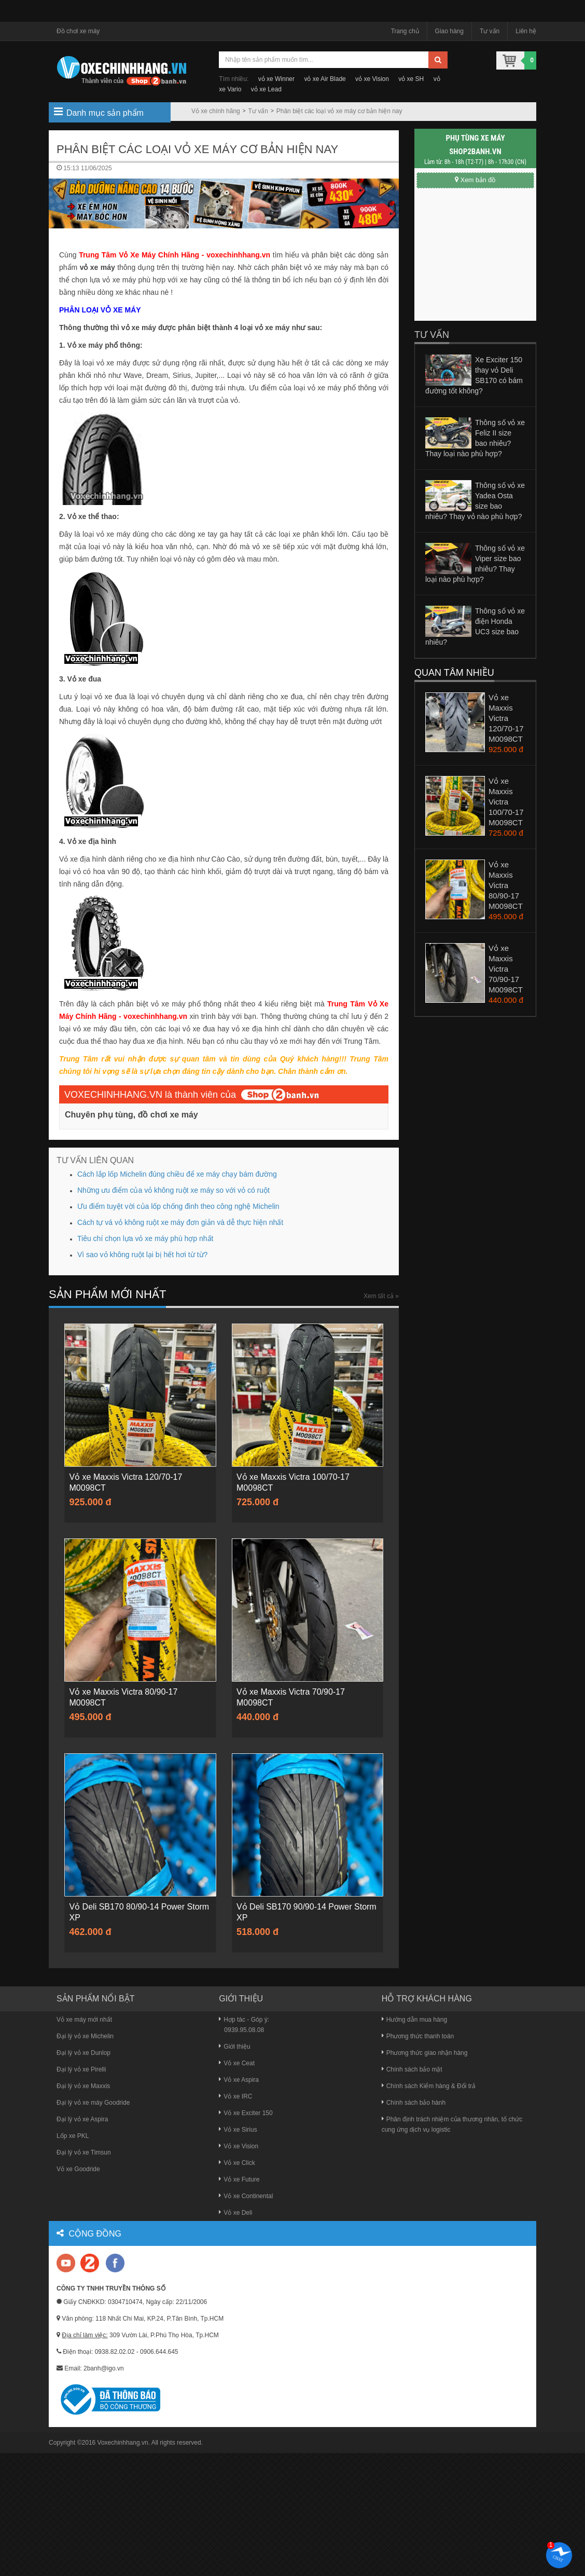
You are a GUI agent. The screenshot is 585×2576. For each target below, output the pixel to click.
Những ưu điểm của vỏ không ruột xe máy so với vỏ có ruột (173, 1190)
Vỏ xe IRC (235, 2096)
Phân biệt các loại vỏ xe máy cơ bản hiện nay (339, 111)
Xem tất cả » (381, 1296)
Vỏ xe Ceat (237, 2063)
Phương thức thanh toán (418, 2036)
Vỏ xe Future (239, 2179)
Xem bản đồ (475, 179)
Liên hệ (526, 31)
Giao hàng (449, 31)
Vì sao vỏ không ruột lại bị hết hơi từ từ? (142, 1254)
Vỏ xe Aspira (239, 2079)
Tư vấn (489, 31)
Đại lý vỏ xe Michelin (85, 2036)
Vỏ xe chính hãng (215, 111)
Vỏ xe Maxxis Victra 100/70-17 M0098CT (506, 801)
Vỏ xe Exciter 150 (245, 2113)
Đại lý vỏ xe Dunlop (83, 2052)
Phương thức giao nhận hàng (425, 2052)
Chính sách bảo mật (412, 2069)
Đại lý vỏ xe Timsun (84, 2152)
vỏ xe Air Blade (324, 79)
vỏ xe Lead (266, 89)
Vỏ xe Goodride (78, 2169)
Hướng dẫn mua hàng (414, 2019)
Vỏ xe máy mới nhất (84, 2019)
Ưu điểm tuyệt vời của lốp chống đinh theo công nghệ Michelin (178, 1206)
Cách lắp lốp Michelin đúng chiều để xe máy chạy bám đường (177, 1174)
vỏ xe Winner (276, 79)
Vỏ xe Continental (246, 2196)
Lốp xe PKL (73, 2135)
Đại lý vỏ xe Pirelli (81, 2069)
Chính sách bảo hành (413, 2102)
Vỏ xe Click (237, 2162)
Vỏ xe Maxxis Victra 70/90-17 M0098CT (506, 969)
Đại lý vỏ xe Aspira (82, 2119)
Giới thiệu (234, 2046)
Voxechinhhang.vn (122, 2442)
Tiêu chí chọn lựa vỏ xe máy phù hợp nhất (145, 1238)
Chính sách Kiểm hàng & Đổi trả (429, 2086)
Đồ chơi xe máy (78, 31)
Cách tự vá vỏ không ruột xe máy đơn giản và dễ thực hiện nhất (180, 1222)
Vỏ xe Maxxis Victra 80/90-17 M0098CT (506, 885)
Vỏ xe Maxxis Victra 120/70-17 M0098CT (506, 718)
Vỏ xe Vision (238, 2146)
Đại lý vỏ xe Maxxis (83, 2086)
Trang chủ (405, 31)
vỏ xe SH (411, 79)
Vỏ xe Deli (235, 2212)
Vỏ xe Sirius (238, 2129)
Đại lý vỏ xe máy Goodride (93, 2102)
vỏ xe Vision (372, 79)
